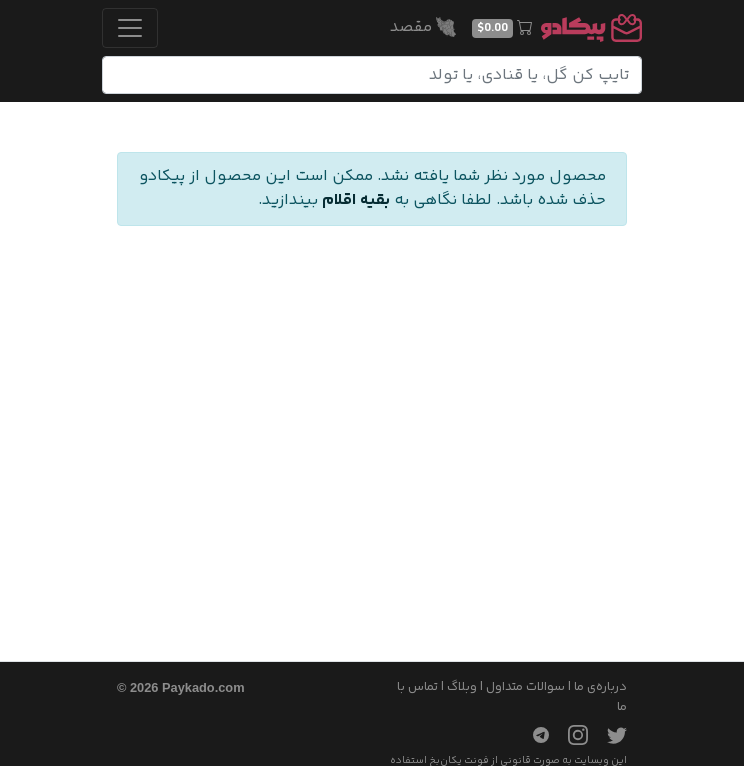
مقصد (423, 27)
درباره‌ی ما (600, 687)
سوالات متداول (525, 687)
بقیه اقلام (356, 200)
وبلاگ (462, 687)
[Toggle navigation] (130, 28)
